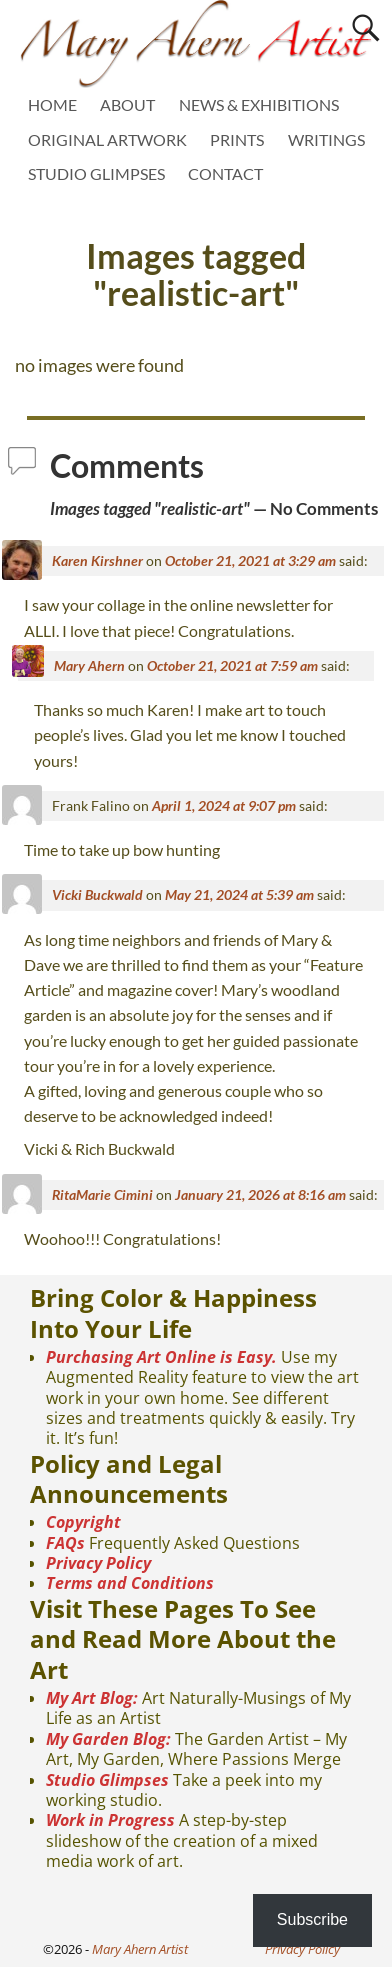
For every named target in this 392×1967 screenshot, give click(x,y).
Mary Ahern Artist (140, 1949)
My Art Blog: (92, 1698)
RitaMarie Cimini (102, 1194)
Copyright (83, 1522)
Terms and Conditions (130, 1583)
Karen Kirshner (97, 560)
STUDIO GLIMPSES (96, 173)
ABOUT (127, 104)
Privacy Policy (98, 1563)
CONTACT (225, 173)
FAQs (65, 1543)
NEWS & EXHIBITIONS (259, 104)
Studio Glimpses (107, 1780)
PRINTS (237, 139)
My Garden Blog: (108, 1739)
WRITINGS (326, 139)
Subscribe (312, 1919)
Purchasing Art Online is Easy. (161, 1357)
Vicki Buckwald (97, 894)
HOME (52, 104)
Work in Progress (110, 1820)
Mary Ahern (89, 665)
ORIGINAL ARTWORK (107, 139)
